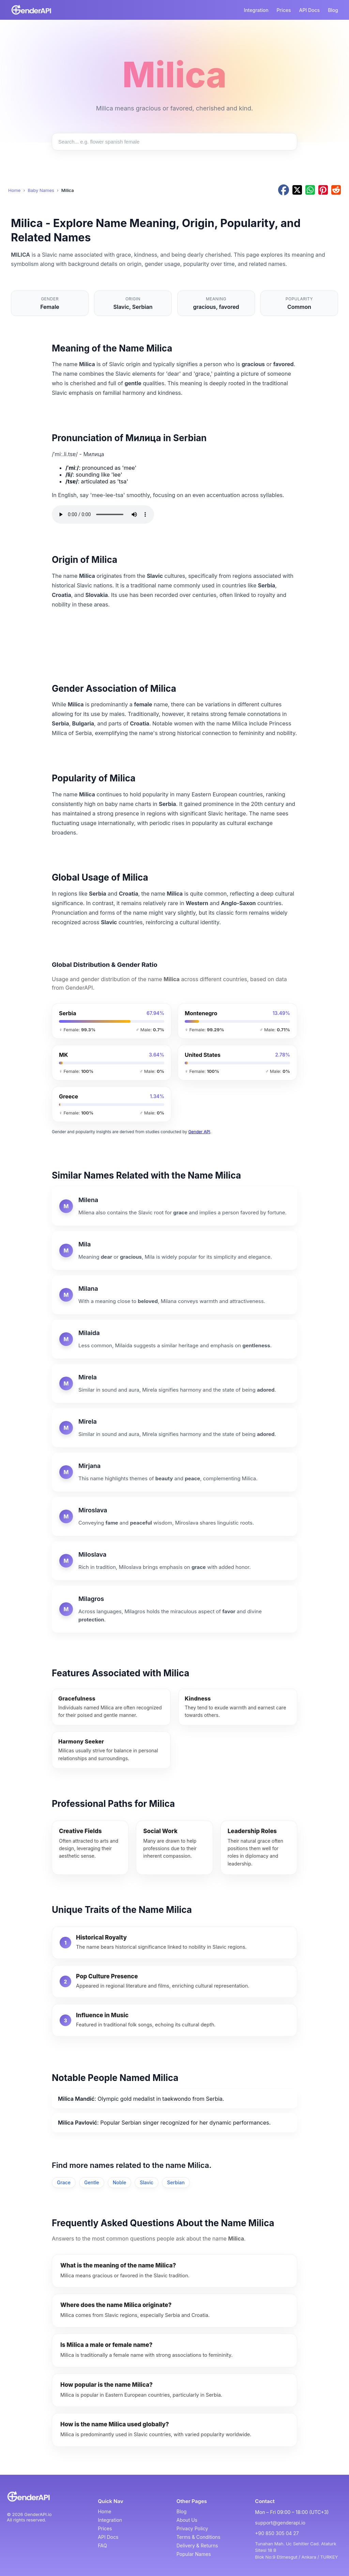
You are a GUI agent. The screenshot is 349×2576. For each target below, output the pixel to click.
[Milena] (174, 1206)
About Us (187, 2520)
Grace (64, 2182)
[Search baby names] (174, 141)
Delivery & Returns (197, 2545)
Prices (284, 10)
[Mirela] (174, 1383)
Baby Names (41, 190)
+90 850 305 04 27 (277, 2533)
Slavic (146, 2182)
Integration (256, 10)
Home (14, 190)
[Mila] (174, 1250)
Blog (333, 10)
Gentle (91, 2182)
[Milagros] (174, 1609)
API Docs (309, 10)
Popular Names (194, 2554)
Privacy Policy (192, 2528)
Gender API (199, 1131)
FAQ (102, 2545)
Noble (119, 2182)
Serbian (175, 2182)
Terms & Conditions (199, 2537)
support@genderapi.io (280, 2523)
